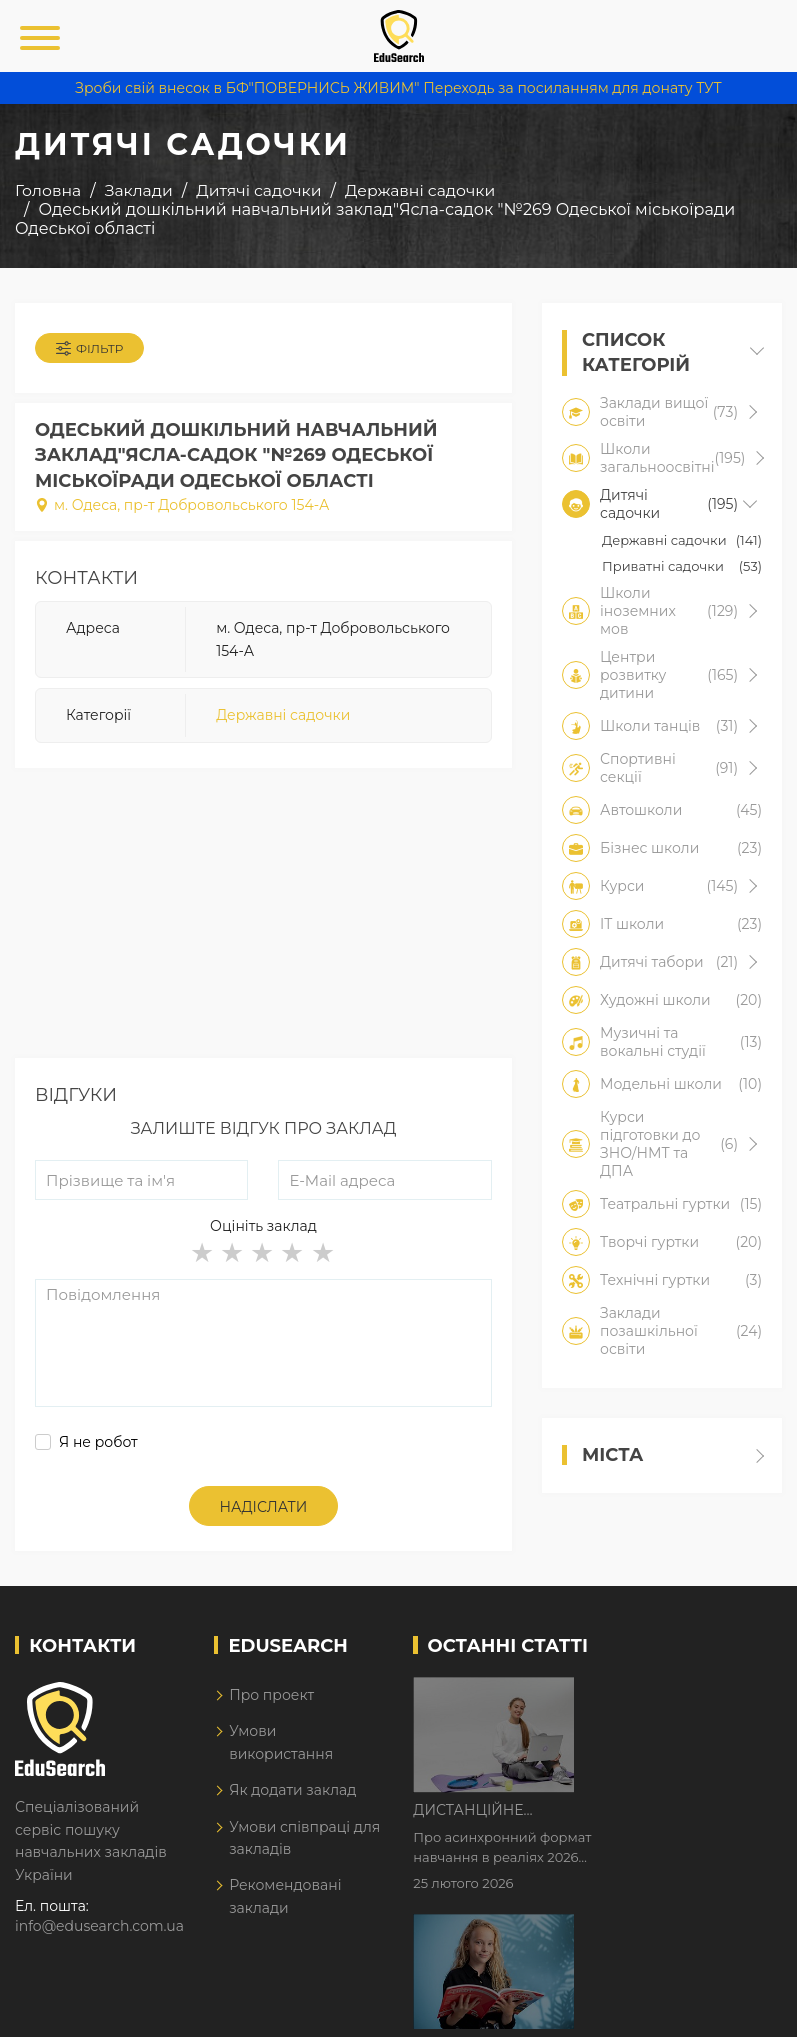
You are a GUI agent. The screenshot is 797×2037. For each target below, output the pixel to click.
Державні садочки (283, 715)
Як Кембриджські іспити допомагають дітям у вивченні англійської (673, 1819)
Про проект (271, 1695)
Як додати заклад (292, 1790)
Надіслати (264, 1507)
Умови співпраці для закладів (304, 1838)
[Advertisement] (263, 918)
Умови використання (281, 1742)
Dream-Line (740, 2007)
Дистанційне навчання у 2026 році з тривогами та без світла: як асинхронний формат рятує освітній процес (678, 1694)
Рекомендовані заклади (285, 1896)
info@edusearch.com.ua (99, 1926)
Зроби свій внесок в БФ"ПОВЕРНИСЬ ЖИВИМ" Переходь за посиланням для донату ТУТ (398, 88)
